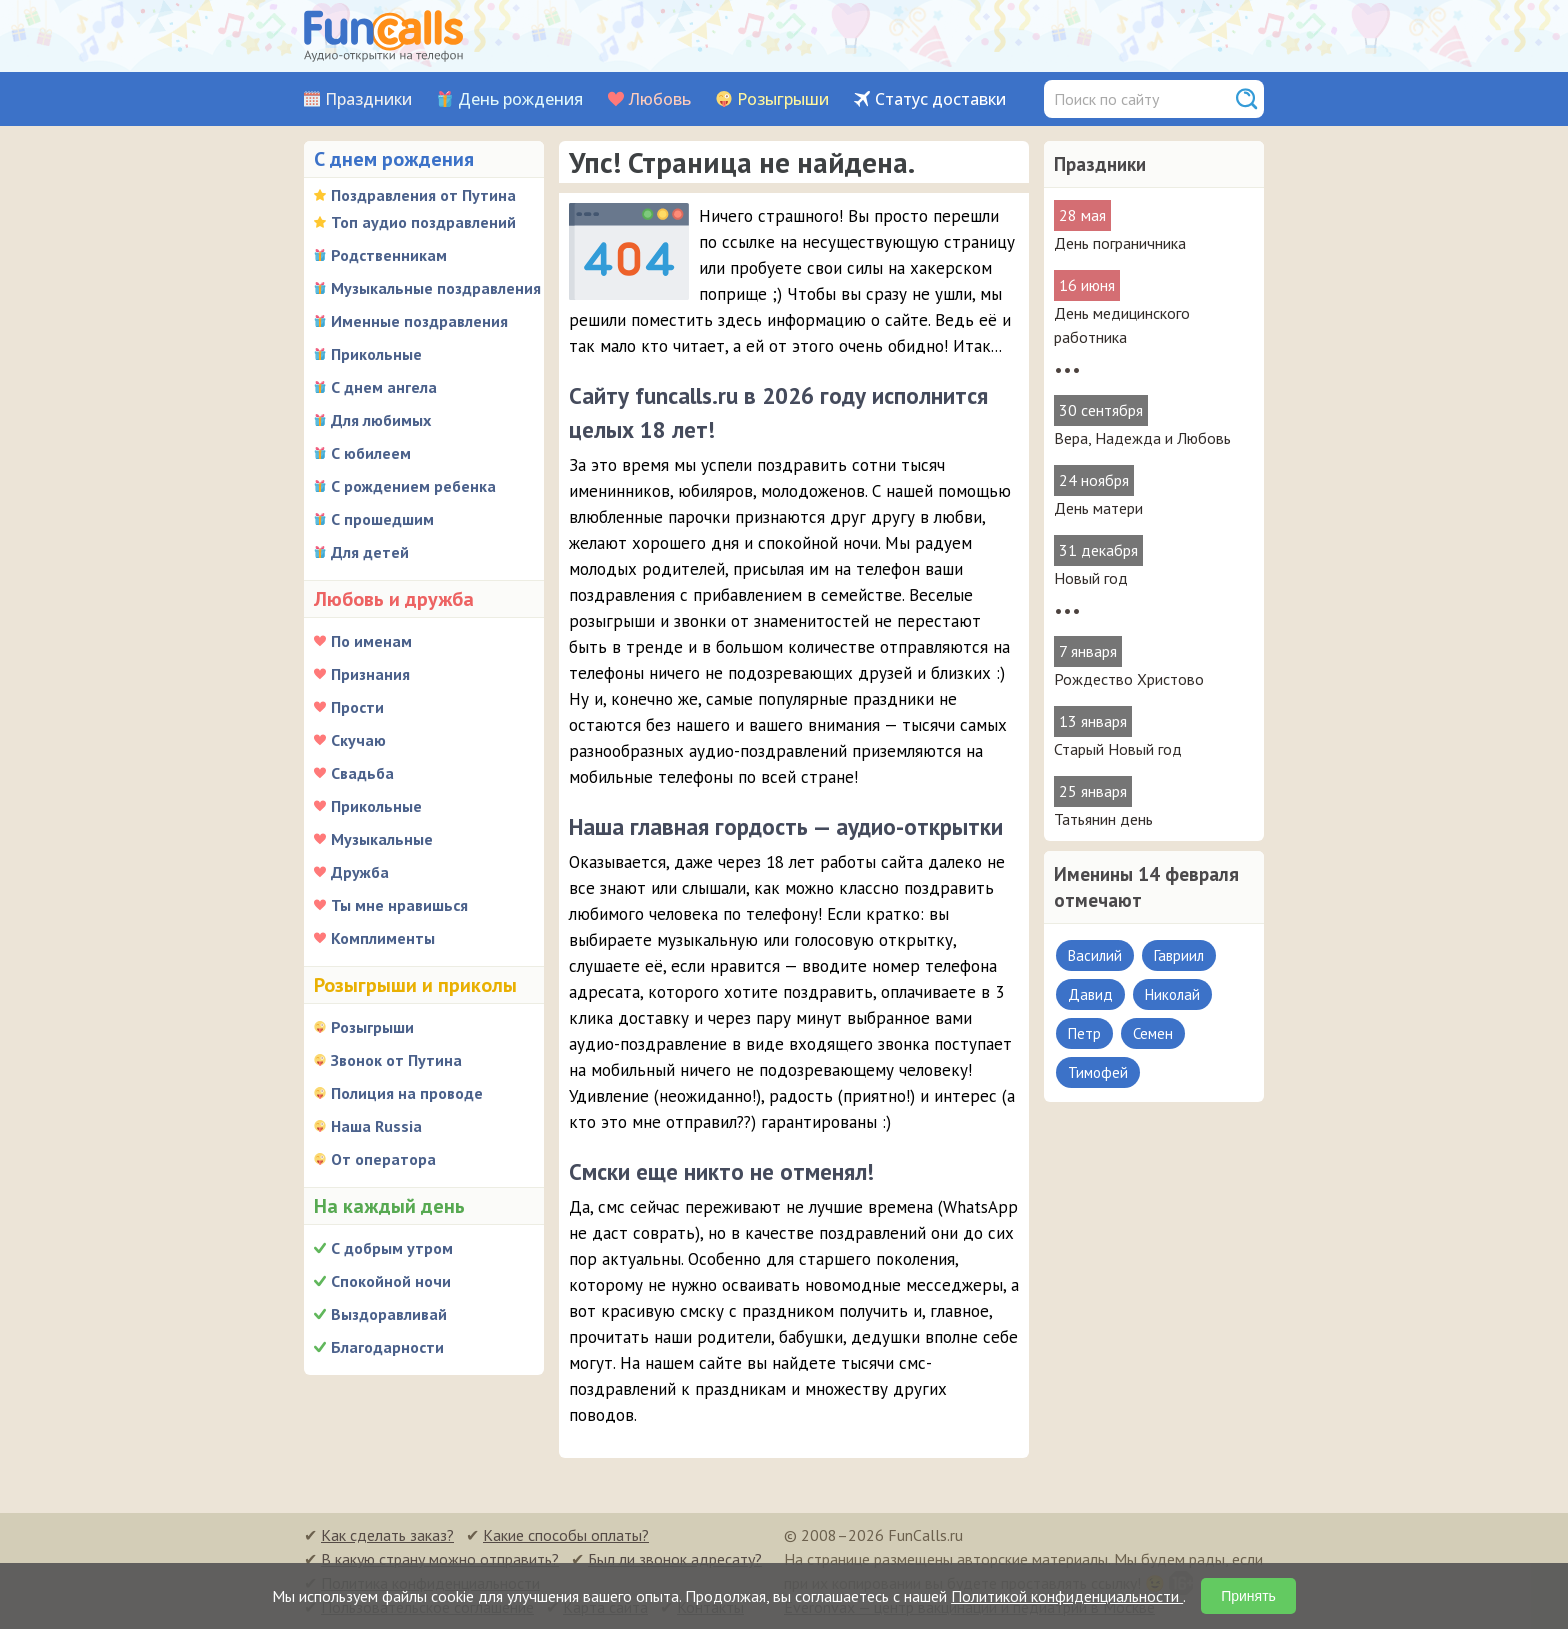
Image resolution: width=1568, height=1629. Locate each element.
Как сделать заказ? (387, 1535)
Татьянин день (1103, 819)
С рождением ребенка (413, 486)
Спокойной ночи (391, 1281)
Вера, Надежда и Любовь (1142, 438)
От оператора (383, 1159)
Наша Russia (376, 1126)
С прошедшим (382, 519)
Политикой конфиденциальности (1067, 1596)
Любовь (660, 99)
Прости (357, 707)
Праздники (368, 99)
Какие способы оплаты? (566, 1535)
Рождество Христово (1129, 679)
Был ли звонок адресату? (675, 1559)
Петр (1084, 1033)
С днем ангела (384, 387)
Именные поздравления (419, 321)
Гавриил (1179, 955)
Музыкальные (382, 839)
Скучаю (358, 740)
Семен (1153, 1033)
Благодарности (387, 1347)
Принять (1248, 1596)
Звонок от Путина (396, 1060)
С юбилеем (371, 453)
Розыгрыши (783, 99)
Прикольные (376, 354)
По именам (371, 641)
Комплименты (383, 938)
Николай (1172, 994)
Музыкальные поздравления (436, 288)
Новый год (1091, 578)
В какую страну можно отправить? (440, 1559)
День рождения (520, 99)
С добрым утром (392, 1248)
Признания (370, 674)
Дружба (360, 872)
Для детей (370, 552)
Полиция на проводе (407, 1093)
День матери (1098, 508)
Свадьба (362, 773)
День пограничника (1120, 243)
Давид (1090, 994)
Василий (1095, 955)
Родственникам (389, 255)
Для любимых (381, 420)
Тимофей (1098, 1072)
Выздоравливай (389, 1314)
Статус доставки (940, 99)
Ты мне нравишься (399, 905)
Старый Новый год (1118, 749)
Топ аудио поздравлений (423, 222)
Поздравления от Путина (423, 195)
